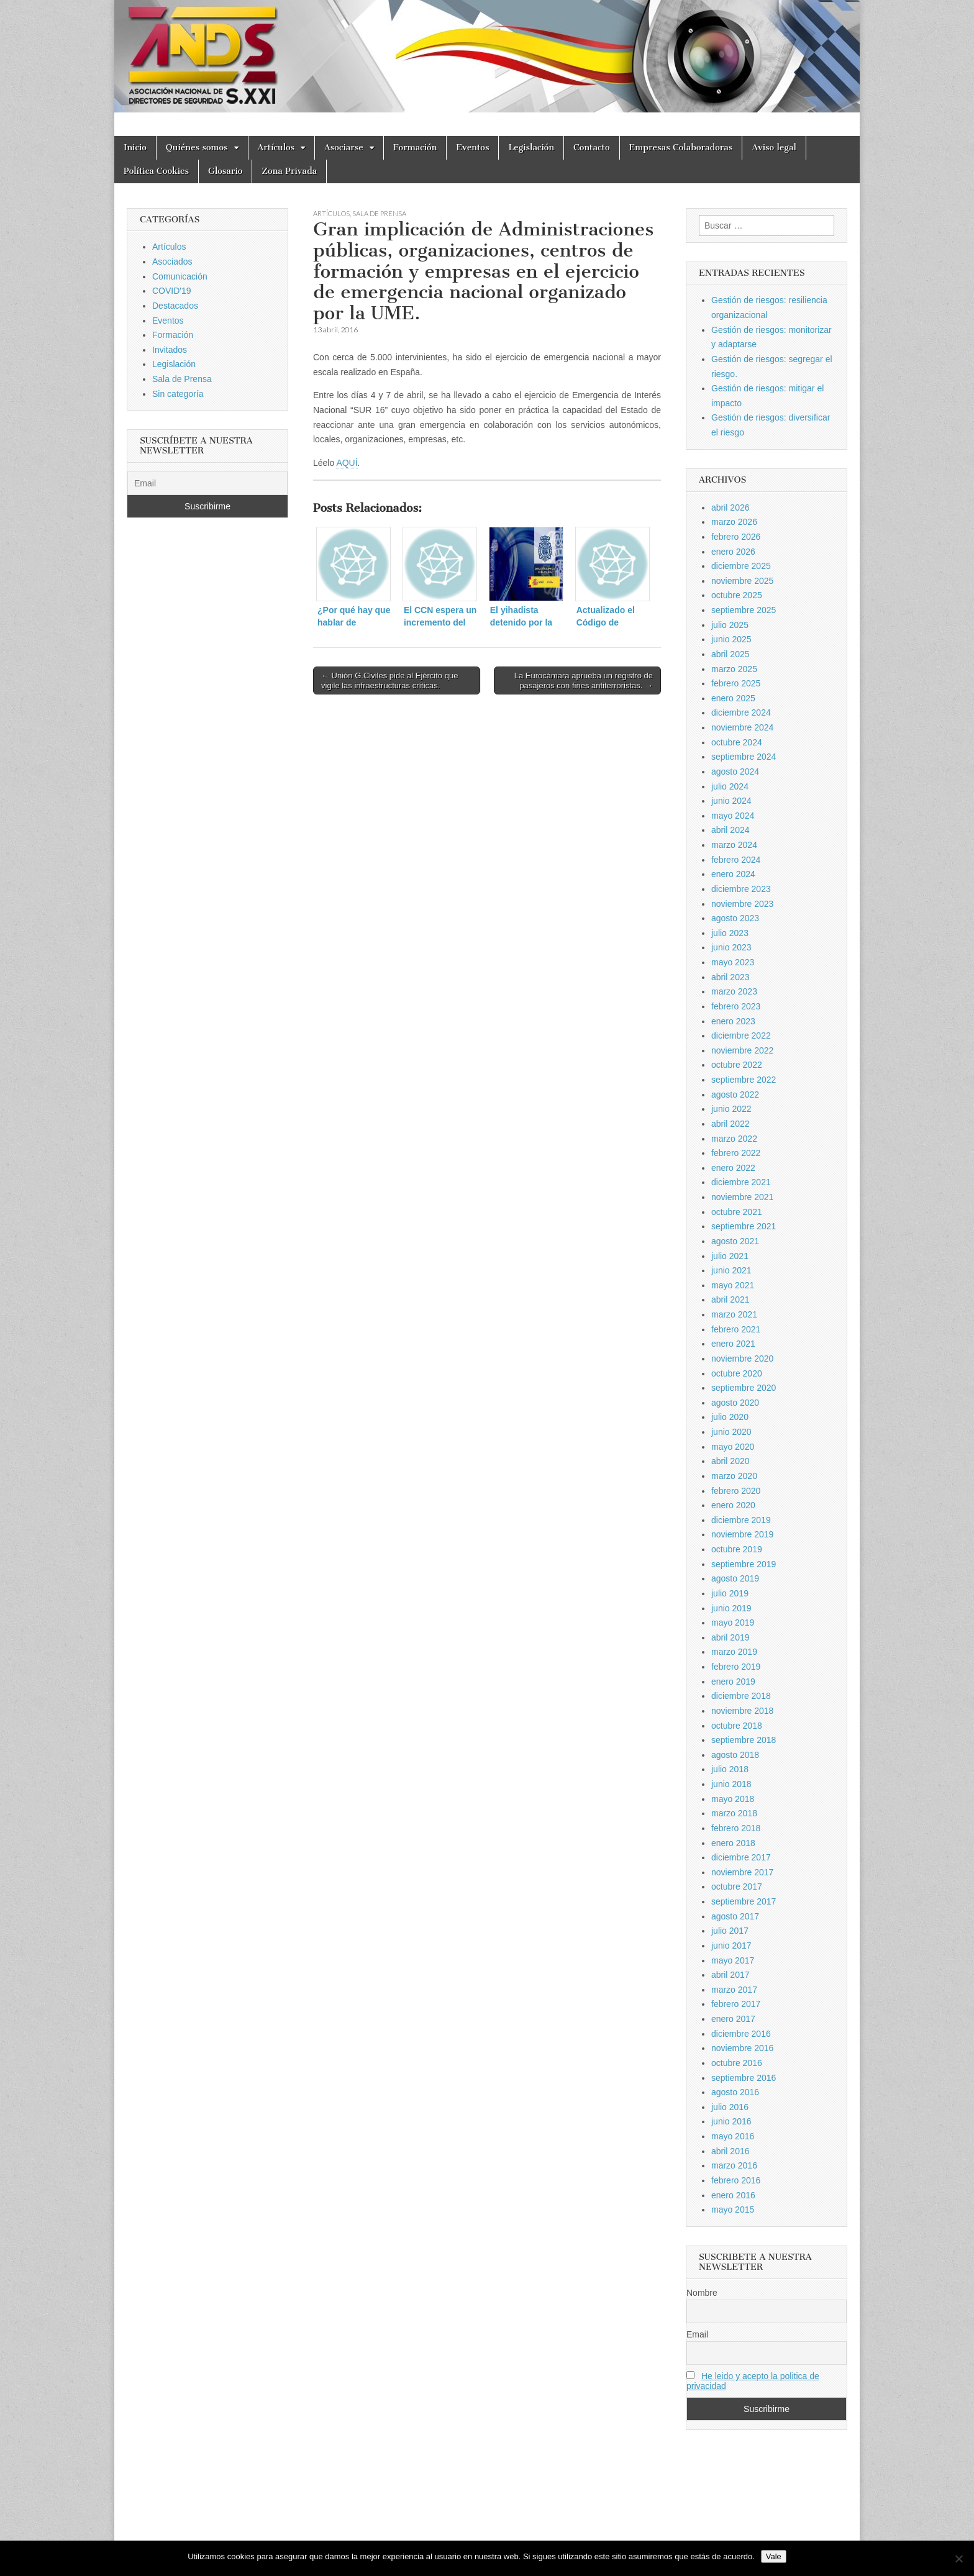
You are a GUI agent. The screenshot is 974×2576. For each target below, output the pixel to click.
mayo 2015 (732, 2209)
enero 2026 (733, 552)
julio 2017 (730, 1931)
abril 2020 (730, 1461)
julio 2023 (730, 933)
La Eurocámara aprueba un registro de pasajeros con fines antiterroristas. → (583, 680)
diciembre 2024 (741, 712)
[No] (958, 2558)
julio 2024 (730, 786)
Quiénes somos (197, 147)
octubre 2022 (736, 1065)
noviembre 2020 (742, 1358)
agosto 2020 (735, 1403)
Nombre (701, 2293)
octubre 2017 (736, 1886)
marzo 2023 (734, 991)
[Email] (207, 483)
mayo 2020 (732, 1447)
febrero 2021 (735, 1329)
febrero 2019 (735, 1667)
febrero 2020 (735, 1491)
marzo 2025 (734, 669)
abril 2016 (730, 2151)
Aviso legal (774, 147)
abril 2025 (730, 654)
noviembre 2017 (742, 1872)
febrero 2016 (735, 2180)
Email (697, 2334)
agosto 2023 (735, 918)
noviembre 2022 (742, 1050)
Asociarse (343, 147)
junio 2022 (731, 1109)
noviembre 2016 (742, 2048)
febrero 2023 (735, 1006)
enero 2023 (733, 1021)
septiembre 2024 (743, 757)
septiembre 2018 (743, 1740)
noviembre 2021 (742, 1197)
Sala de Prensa (379, 213)
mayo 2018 (732, 1799)
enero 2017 (733, 2019)
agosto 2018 (735, 1755)
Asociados (172, 261)
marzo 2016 (734, 2165)
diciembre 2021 (741, 1182)
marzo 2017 (734, 1990)
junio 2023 (731, 947)
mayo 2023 (732, 962)
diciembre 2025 (741, 566)
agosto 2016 (735, 2092)
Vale (773, 2556)
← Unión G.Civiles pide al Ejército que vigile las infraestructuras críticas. (389, 680)
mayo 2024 (732, 816)
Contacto (591, 147)
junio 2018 (731, 1784)
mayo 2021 (732, 1285)
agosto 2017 (735, 1916)
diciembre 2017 (741, 1857)
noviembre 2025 (742, 581)
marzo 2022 (734, 1139)
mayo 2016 (732, 2136)
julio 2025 (730, 625)
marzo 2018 (734, 1813)
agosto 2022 (735, 1094)
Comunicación (179, 276)
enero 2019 (733, 1681)
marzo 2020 (734, 1476)
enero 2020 (733, 1505)
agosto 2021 (735, 1241)
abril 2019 (730, 1637)
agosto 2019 (735, 1578)
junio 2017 (731, 1945)
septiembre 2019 (743, 1564)
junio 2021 (731, 1270)
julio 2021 (730, 1256)
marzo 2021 (734, 1314)
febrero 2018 (735, 1828)
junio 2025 (731, 639)
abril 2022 (730, 1124)
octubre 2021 (736, 1212)
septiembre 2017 (743, 1901)
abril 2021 (730, 1299)
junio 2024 (731, 801)
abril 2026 (730, 507)
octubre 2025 (736, 595)
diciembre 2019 (741, 1520)
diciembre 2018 (741, 1696)
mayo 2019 (732, 1622)
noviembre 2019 (742, 1534)
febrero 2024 (735, 860)
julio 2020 (730, 1417)
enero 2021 (733, 1344)
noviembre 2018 (742, 1711)
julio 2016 (730, 2107)
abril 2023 (730, 977)
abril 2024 (730, 830)
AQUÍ (346, 463)
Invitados (169, 350)
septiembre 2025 (743, 610)
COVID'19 (171, 291)
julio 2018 (730, 1769)
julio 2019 (730, 1593)
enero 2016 (733, 2195)
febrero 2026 (735, 537)
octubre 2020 (736, 1373)
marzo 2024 (734, 845)
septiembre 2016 (743, 2078)
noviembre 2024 (742, 727)
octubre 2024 (736, 742)
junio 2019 (731, 1608)
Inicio (135, 147)
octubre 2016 (736, 2063)
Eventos (472, 147)
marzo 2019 (734, 1652)
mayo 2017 (732, 1960)
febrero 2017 (735, 2004)
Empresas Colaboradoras (681, 147)
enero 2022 (733, 1168)
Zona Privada (289, 171)
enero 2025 (733, 698)
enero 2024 (733, 874)
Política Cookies (156, 171)
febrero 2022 (735, 1153)
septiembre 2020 (743, 1388)
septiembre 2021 (743, 1226)
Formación (415, 147)
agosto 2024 (735, 771)
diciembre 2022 (741, 1035)
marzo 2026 (734, 522)
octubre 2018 (736, 1726)
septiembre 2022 (743, 1080)
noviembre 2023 (742, 904)
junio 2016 (731, 2121)
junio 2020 (731, 1432)
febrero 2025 (735, 683)
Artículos (276, 147)
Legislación (531, 147)
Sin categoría (178, 394)
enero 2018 (733, 1843)
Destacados (175, 306)
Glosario (225, 171)
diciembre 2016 (741, 2034)
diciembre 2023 (741, 889)
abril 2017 (730, 1975)
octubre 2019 (736, 1549)
